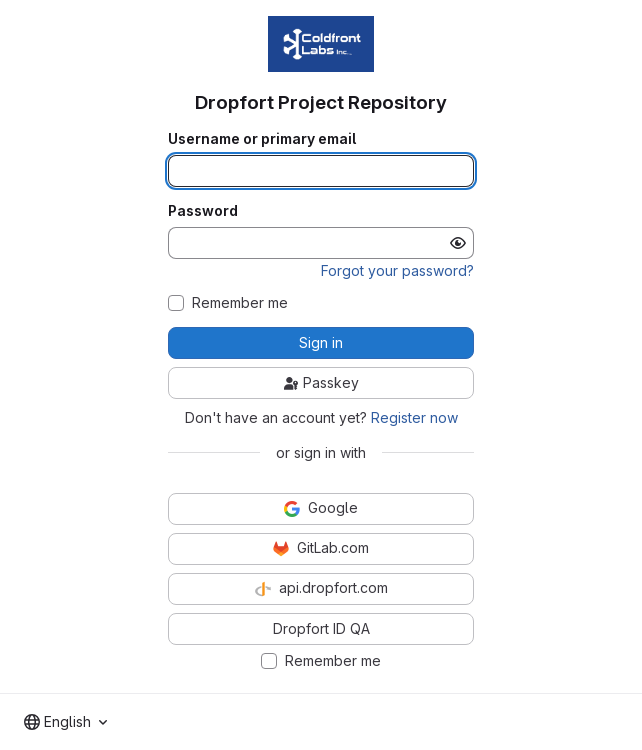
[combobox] (65, 722)
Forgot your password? (397, 270)
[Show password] (458, 243)
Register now (414, 417)
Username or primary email (262, 139)
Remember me (240, 303)
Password (203, 211)
